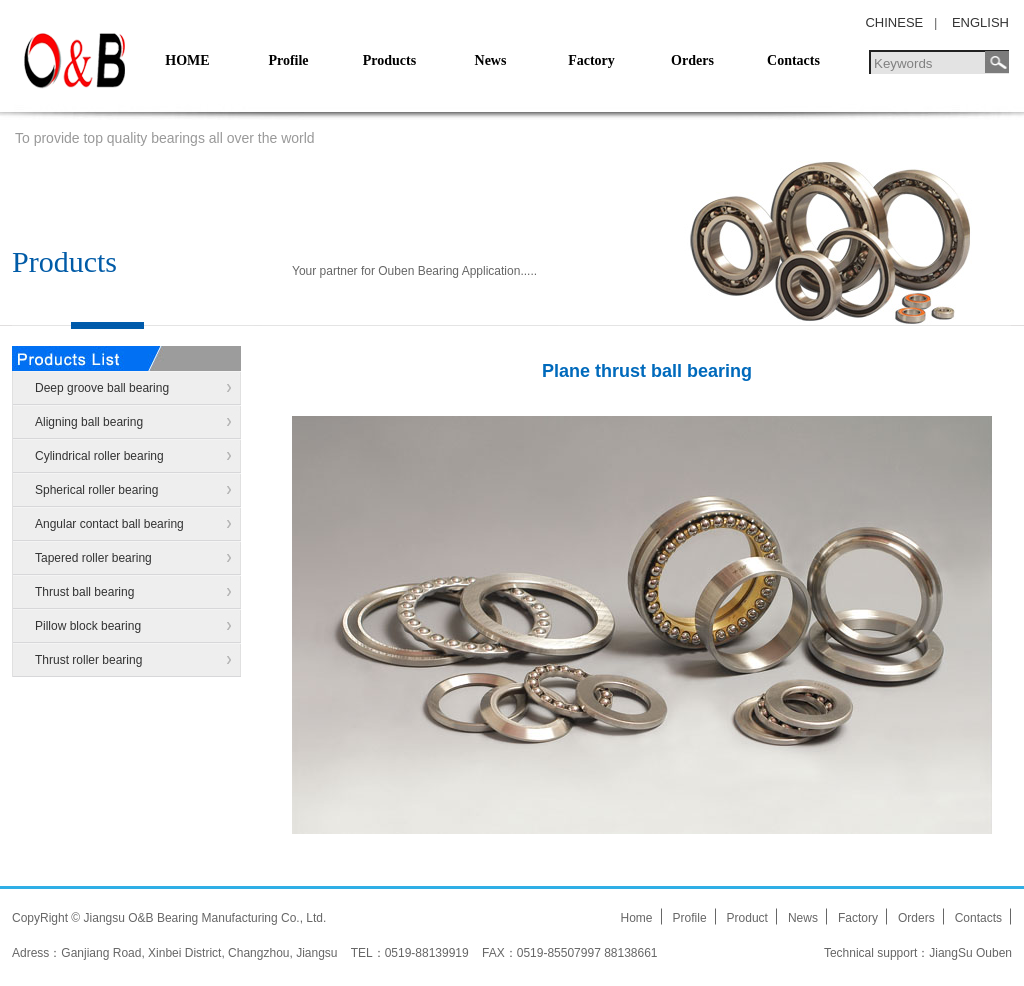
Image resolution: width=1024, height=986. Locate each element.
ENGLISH (980, 22)
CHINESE (894, 22)
